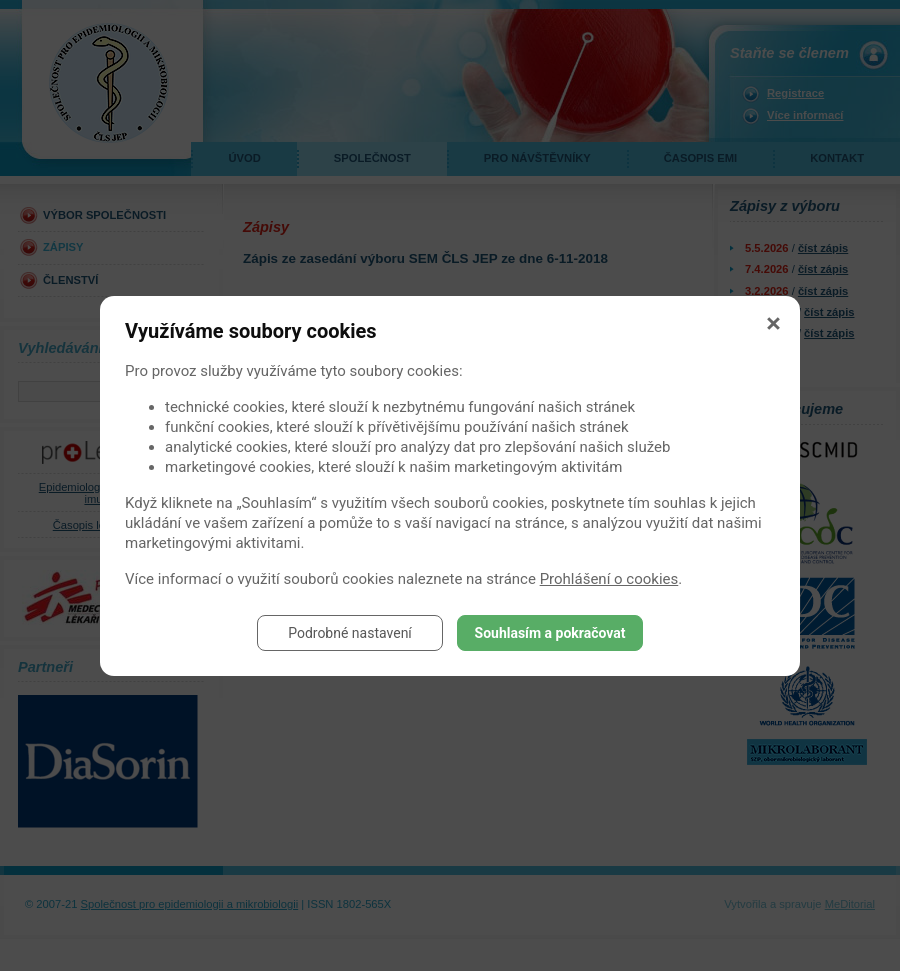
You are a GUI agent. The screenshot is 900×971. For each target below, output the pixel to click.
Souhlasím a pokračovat (550, 633)
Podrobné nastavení (350, 633)
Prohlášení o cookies (609, 579)
